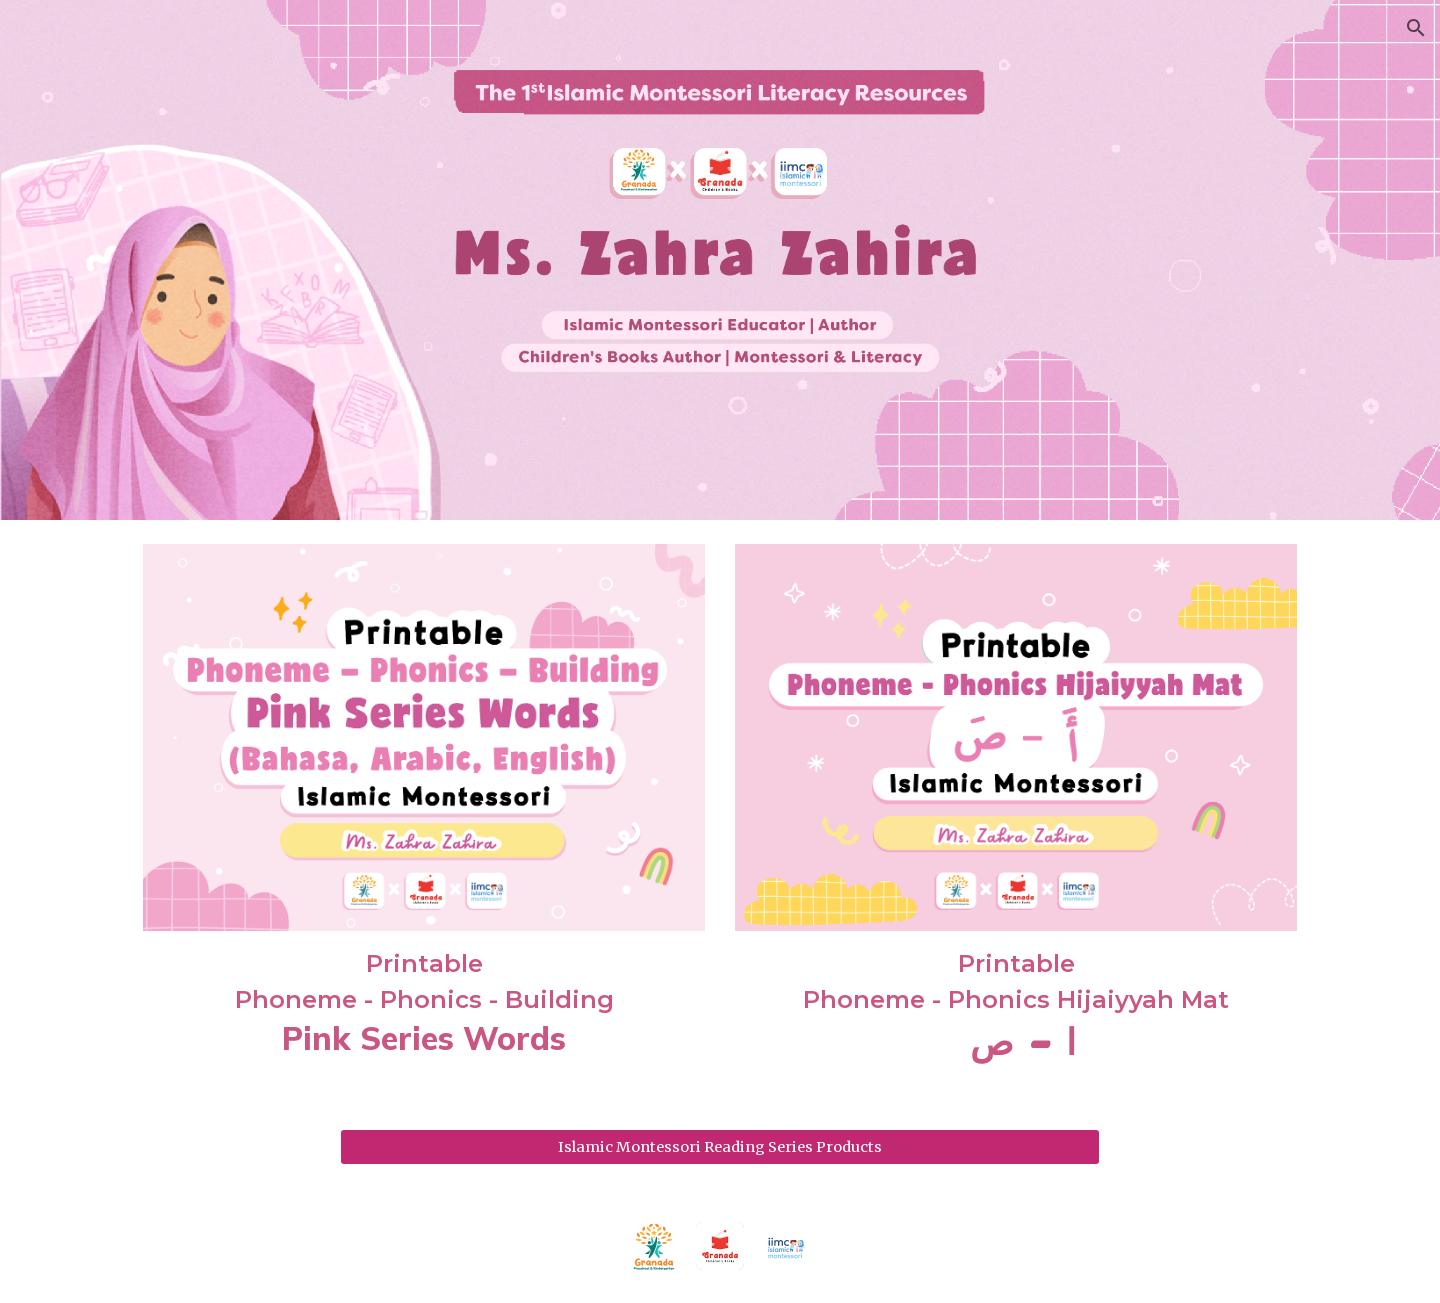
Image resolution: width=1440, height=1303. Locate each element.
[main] (424, 1003)
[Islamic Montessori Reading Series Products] (720, 1146)
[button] (1416, 28)
